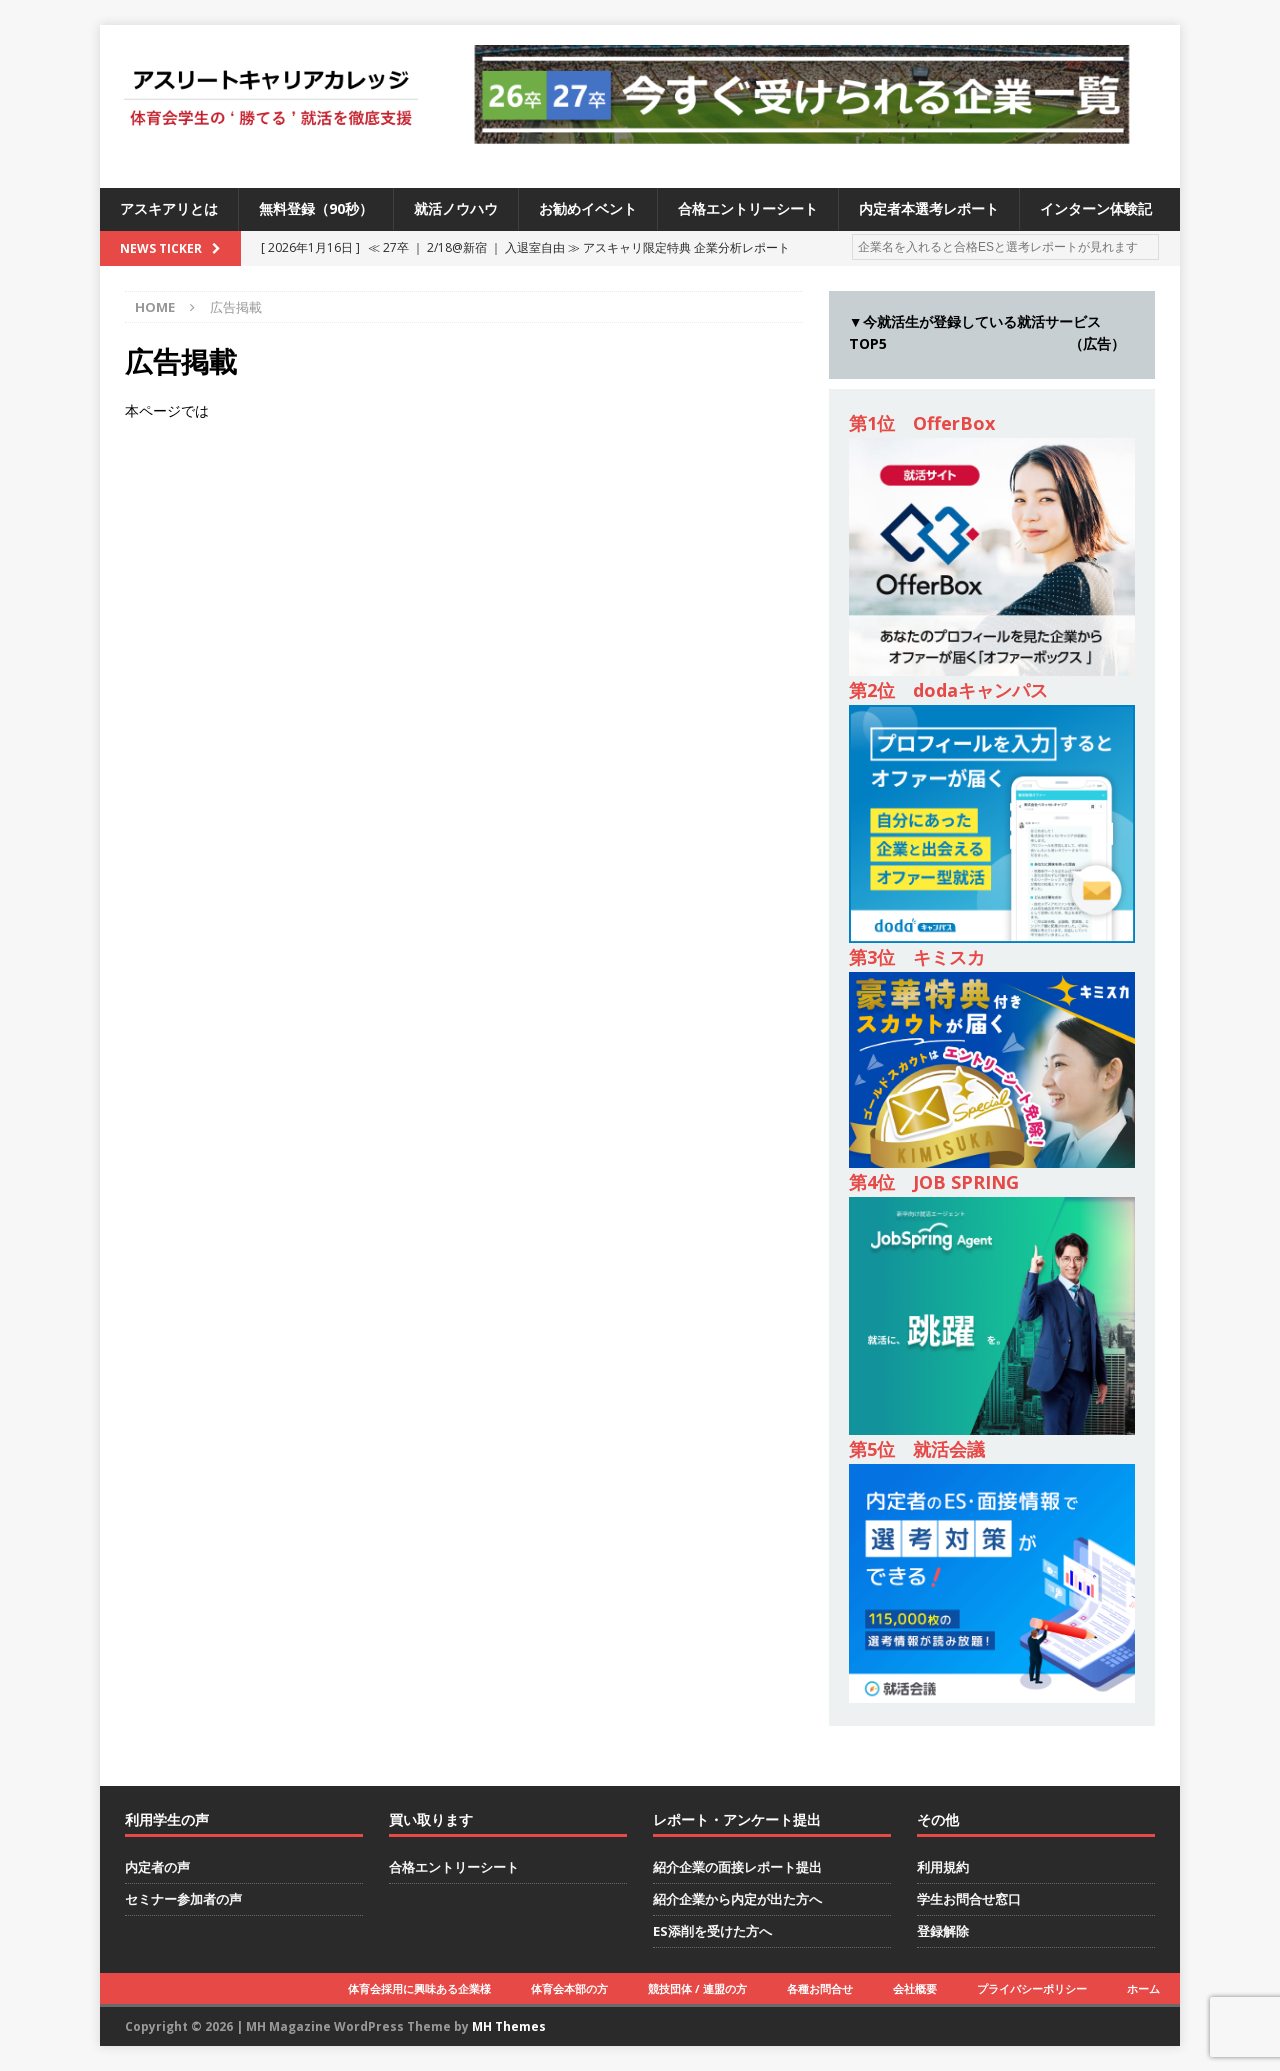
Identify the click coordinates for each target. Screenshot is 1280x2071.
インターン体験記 (1096, 208)
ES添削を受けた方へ (712, 1931)
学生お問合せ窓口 (969, 1899)
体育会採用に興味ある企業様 (419, 1988)
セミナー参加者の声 (183, 1899)
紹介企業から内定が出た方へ (737, 1899)
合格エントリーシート (748, 208)
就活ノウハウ (456, 208)
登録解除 (943, 1931)
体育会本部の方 (569, 1988)
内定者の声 (157, 1867)
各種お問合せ (820, 1988)
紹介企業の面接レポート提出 (737, 1867)
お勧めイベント (588, 208)
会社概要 (915, 1988)
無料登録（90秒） (316, 208)
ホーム (1143, 1988)
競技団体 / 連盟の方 (697, 1988)
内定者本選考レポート (929, 208)
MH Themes (509, 2026)
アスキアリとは (169, 208)
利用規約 (943, 1867)
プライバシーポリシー (1032, 1988)
